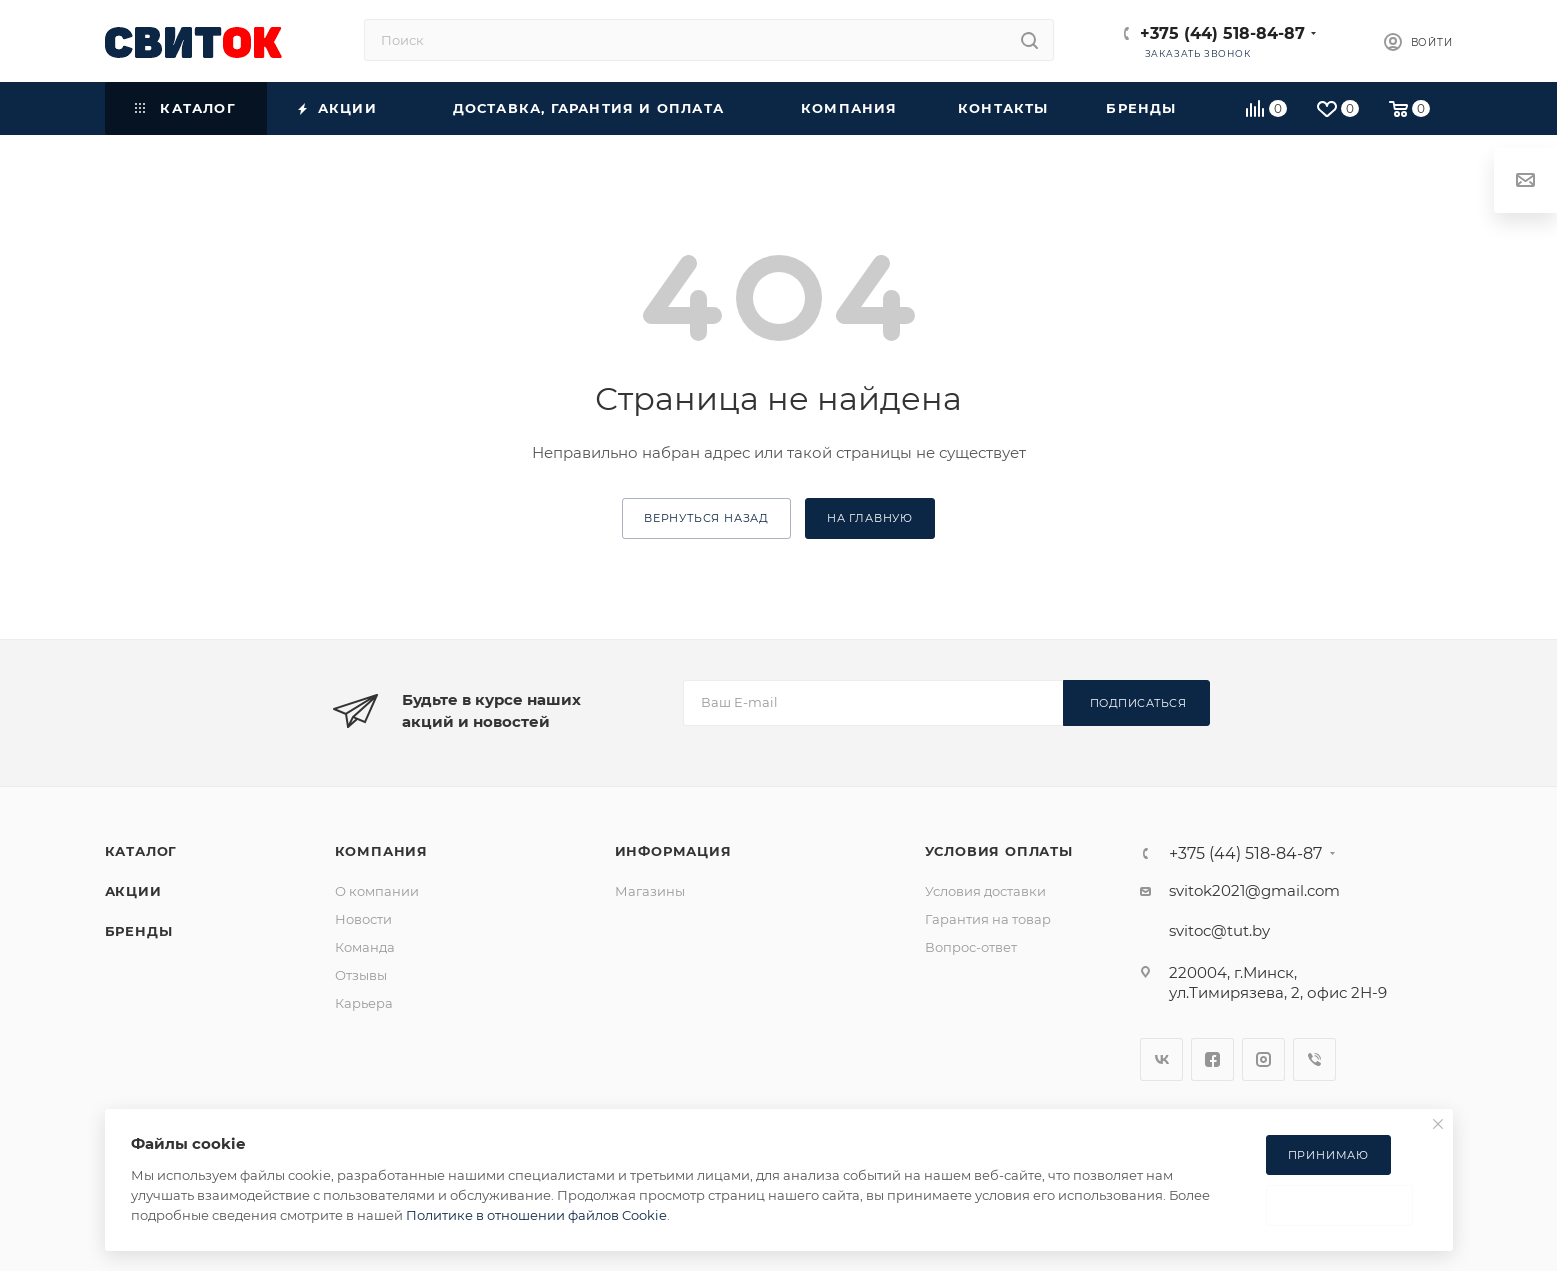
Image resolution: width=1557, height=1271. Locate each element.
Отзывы (361, 975)
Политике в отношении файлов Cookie (536, 1215)
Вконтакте (1161, 1059)
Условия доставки (985, 891)
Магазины (650, 891)
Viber (1314, 1059)
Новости (363, 919)
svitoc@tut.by (1219, 930)
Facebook (1212, 1059)
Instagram (1263, 1059)
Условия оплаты (999, 851)
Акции (133, 891)
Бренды (139, 931)
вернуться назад (706, 518)
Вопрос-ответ (971, 947)
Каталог (141, 851)
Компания (381, 851)
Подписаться (1138, 703)
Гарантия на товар (988, 919)
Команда (365, 947)
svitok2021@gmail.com (1254, 890)
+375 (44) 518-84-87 (1222, 33)
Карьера (364, 1003)
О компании (377, 891)
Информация (673, 851)
